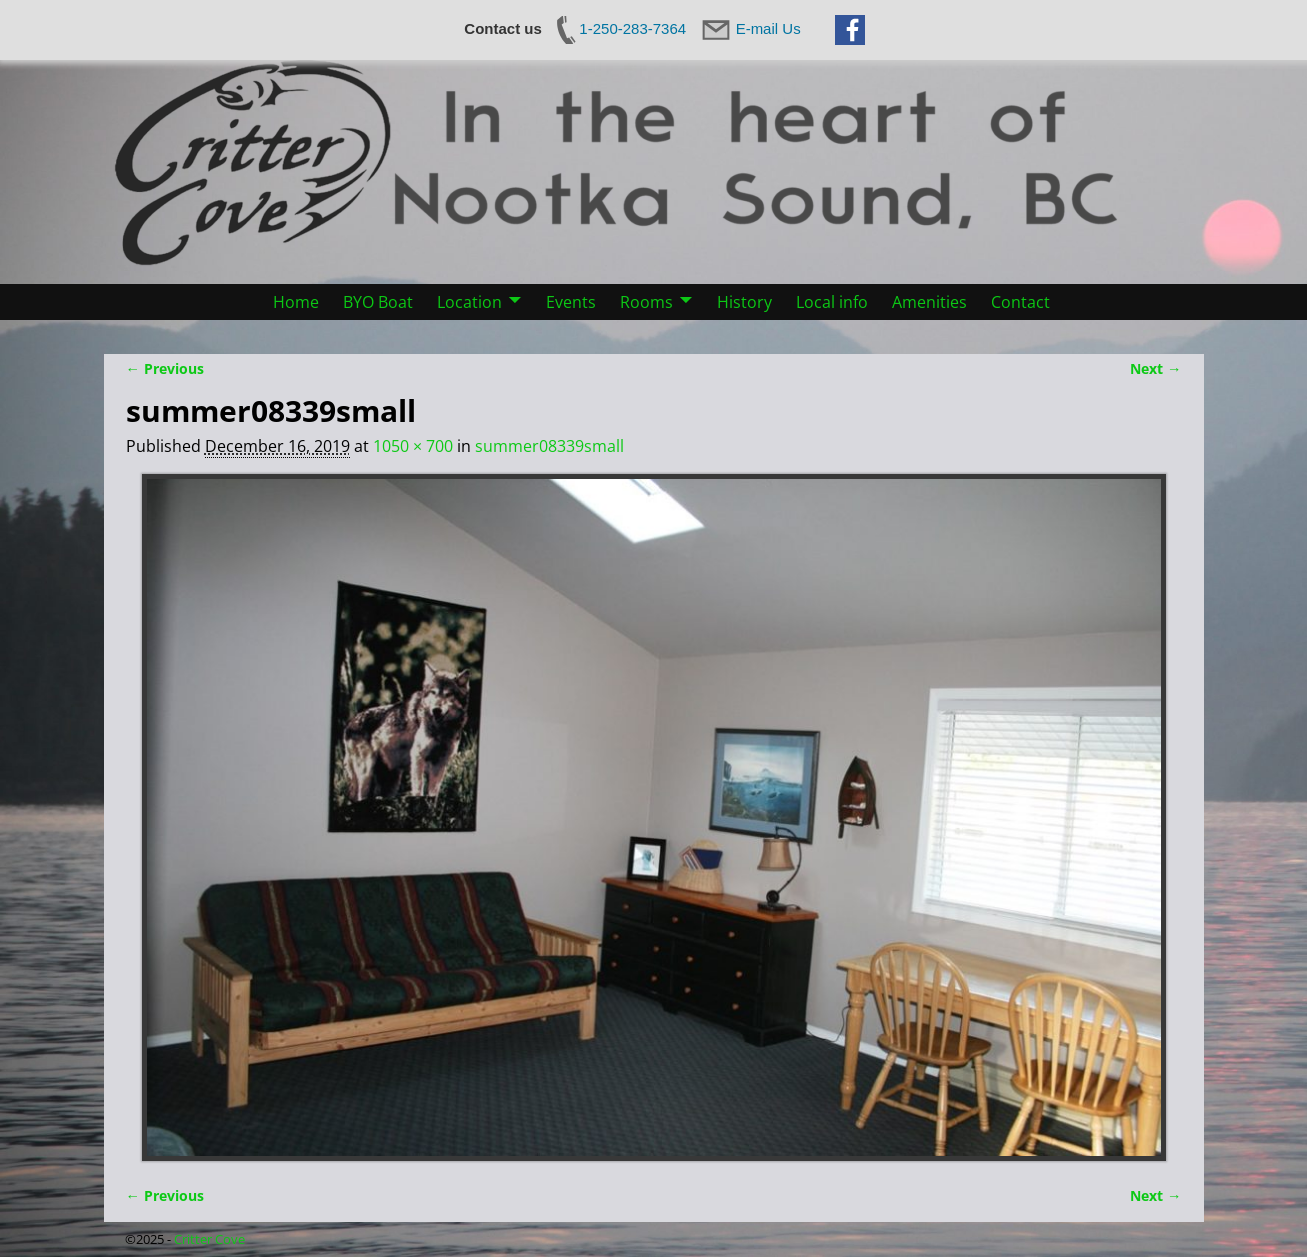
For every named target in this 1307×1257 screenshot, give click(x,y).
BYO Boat (378, 302)
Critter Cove (209, 1239)
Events (571, 302)
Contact (1020, 302)
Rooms (646, 302)
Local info (832, 302)
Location (469, 302)
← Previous (165, 368)
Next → (1155, 368)
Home (296, 302)
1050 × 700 (413, 446)
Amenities (929, 302)
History (744, 302)
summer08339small (549, 446)
